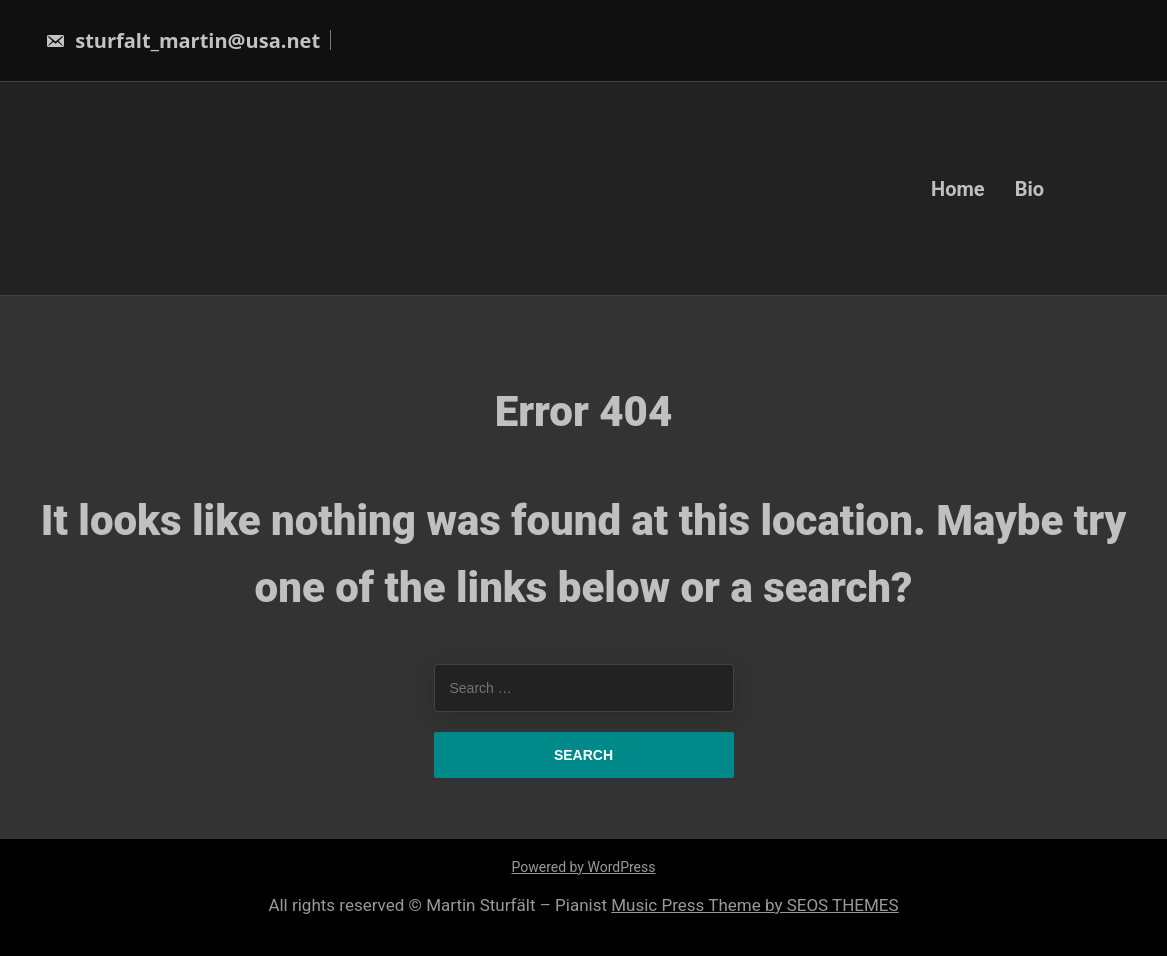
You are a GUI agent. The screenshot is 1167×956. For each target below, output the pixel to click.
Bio (1029, 188)
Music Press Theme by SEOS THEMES (754, 905)
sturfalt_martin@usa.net (182, 40)
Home (958, 188)
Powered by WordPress (584, 867)
